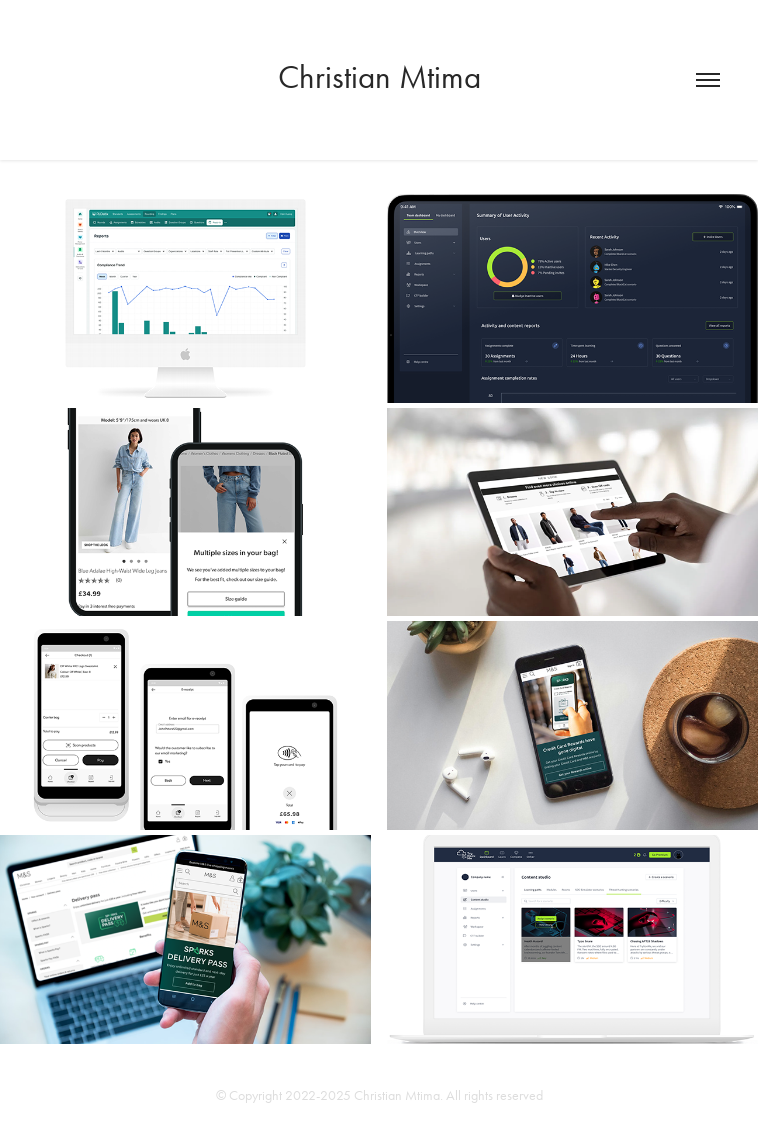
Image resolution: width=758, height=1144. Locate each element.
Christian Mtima (379, 76)
